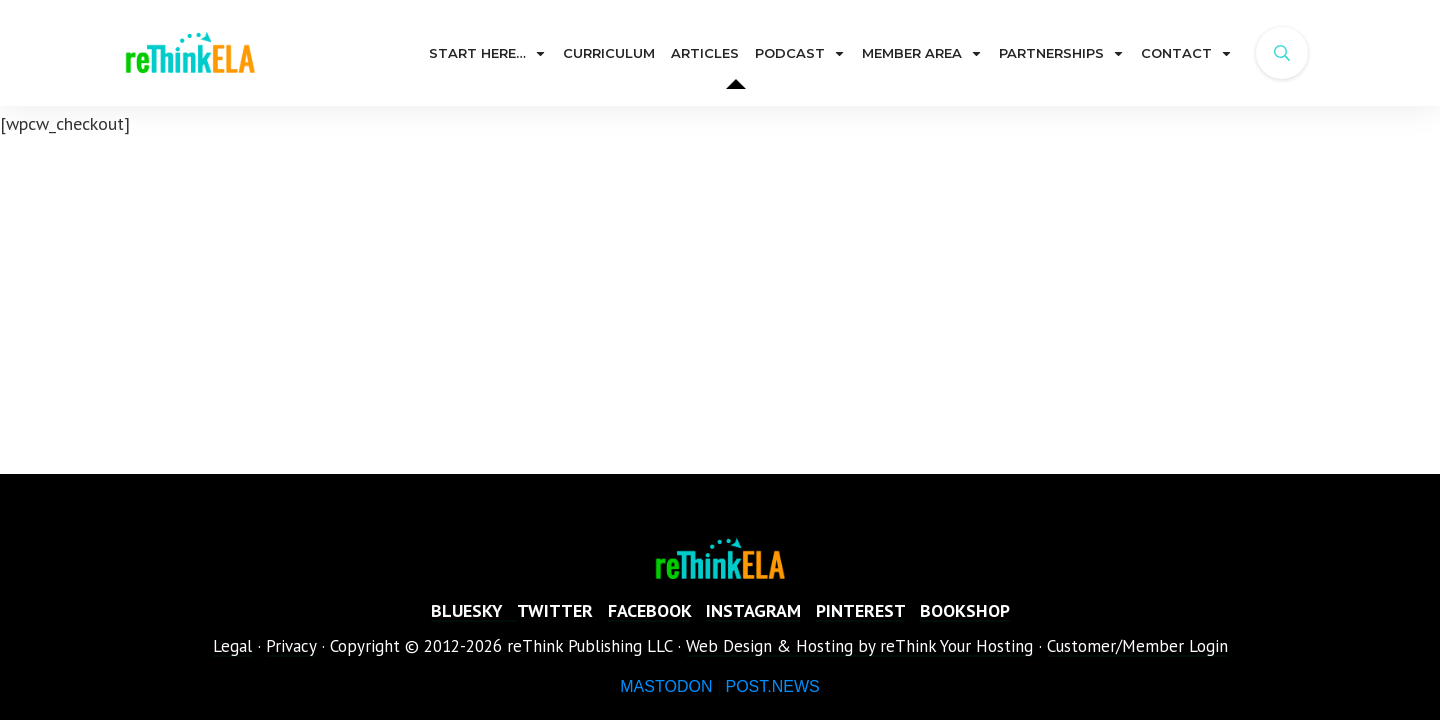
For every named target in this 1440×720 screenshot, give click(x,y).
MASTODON (666, 686)
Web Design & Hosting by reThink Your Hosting (859, 646)
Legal (232, 646)
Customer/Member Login (1137, 646)
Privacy (291, 646)
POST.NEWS (772, 686)
